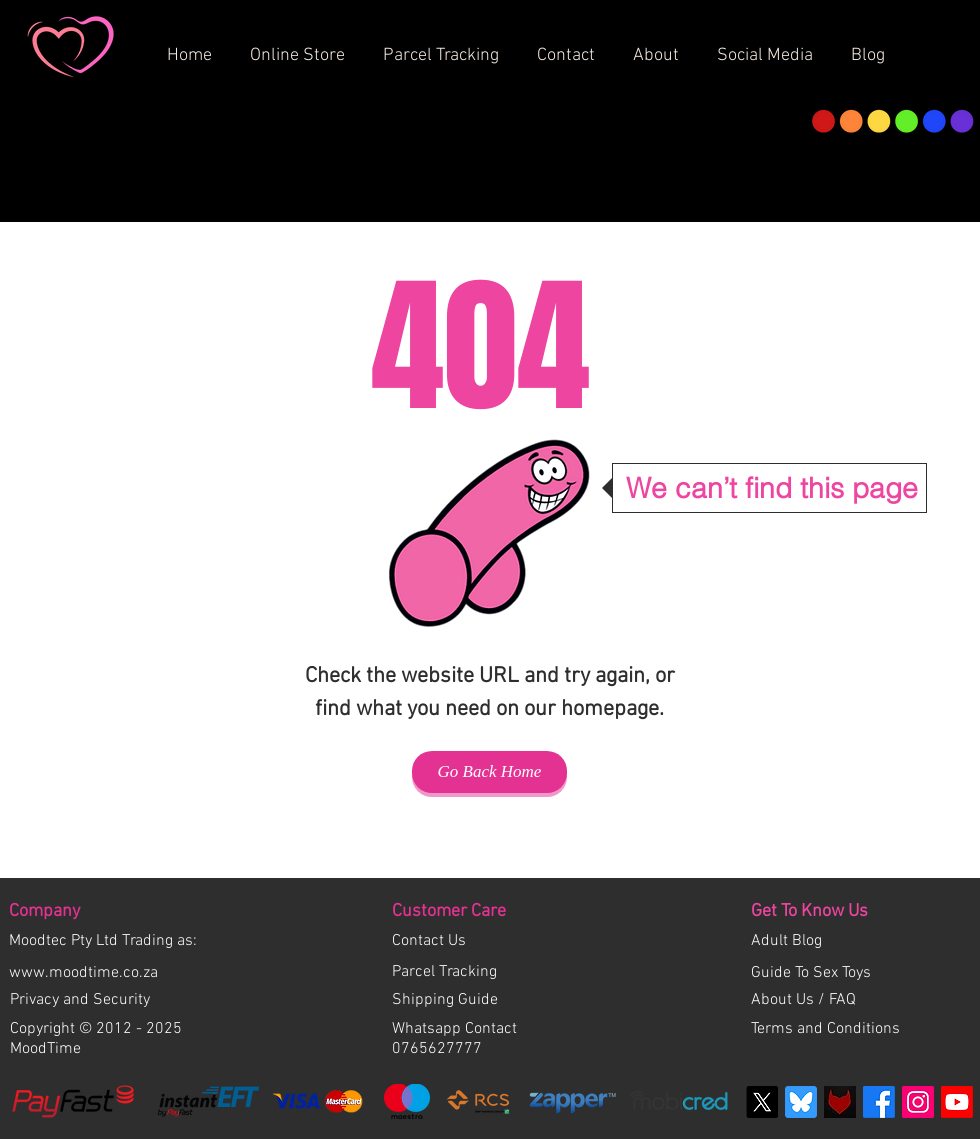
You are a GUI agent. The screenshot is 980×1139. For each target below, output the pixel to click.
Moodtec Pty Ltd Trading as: (103, 941)
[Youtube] (957, 1102)
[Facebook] (879, 1102)
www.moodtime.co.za (83, 973)
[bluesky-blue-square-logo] (801, 1102)
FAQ (842, 1000)
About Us (784, 1000)
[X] (762, 1102)
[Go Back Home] (489, 772)
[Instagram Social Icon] (918, 1102)
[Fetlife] (840, 1102)
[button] (663, 47)
